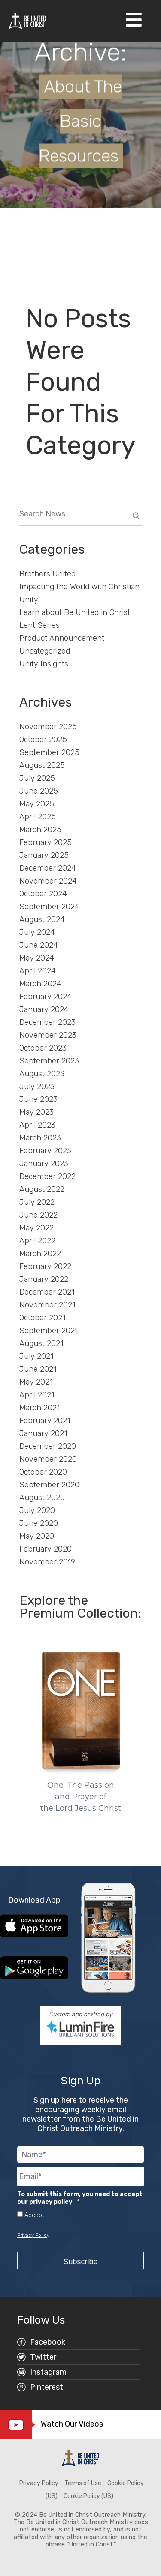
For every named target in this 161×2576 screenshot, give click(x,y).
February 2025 (45, 842)
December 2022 (47, 1176)
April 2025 (37, 816)
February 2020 (45, 1549)
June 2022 (38, 1215)
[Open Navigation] (134, 21)
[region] (80, 1727)
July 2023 (37, 1086)
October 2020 (43, 1472)
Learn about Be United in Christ (74, 612)
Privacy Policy (33, 2235)
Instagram (48, 2372)
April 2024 (37, 971)
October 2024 (43, 893)
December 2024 (47, 868)
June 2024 (38, 945)
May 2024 (36, 958)
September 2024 (49, 906)
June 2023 (38, 1099)
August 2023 (41, 1073)
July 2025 (37, 778)
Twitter (43, 2357)
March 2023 (40, 1138)
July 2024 (37, 932)
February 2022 (45, 1266)
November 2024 (48, 881)
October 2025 (43, 739)
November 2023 (47, 1035)
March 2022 (40, 1253)
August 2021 (41, 1343)
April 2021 (36, 1395)
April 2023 (37, 1125)
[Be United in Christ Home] (27, 20)
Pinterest (46, 2387)
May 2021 (35, 1382)
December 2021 (46, 1292)
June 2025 (38, 791)
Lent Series (39, 625)
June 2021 (37, 1369)
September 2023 (49, 1061)
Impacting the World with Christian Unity (79, 593)
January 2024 (44, 1009)
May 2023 (36, 1112)
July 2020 (37, 1510)
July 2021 (36, 1356)
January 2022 (43, 1279)
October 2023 (43, 1048)
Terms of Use (82, 2483)
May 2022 (36, 1228)
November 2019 (47, 1562)
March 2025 (40, 829)
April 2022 (37, 1240)
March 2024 (40, 983)
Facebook (47, 2342)
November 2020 (48, 1459)
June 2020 (38, 1523)
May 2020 (36, 1536)
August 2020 (42, 1497)
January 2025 (44, 855)
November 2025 (48, 726)
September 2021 (48, 1330)
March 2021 (39, 1407)
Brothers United (47, 574)
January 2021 (43, 1433)
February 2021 (44, 1420)
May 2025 (36, 804)
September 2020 (49, 1484)
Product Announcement (61, 638)
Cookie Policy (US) (88, 2496)
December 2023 (47, 1022)
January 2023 (43, 1163)
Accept (34, 2215)
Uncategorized (44, 651)
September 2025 (49, 752)
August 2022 (41, 1189)
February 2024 (45, 996)
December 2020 (47, 1446)
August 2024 (42, 919)
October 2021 (42, 1317)
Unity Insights (43, 664)
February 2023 (45, 1150)
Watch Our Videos (72, 2424)
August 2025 (42, 765)
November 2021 (47, 1305)
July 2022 (37, 1202)
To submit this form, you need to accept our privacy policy (80, 2198)
